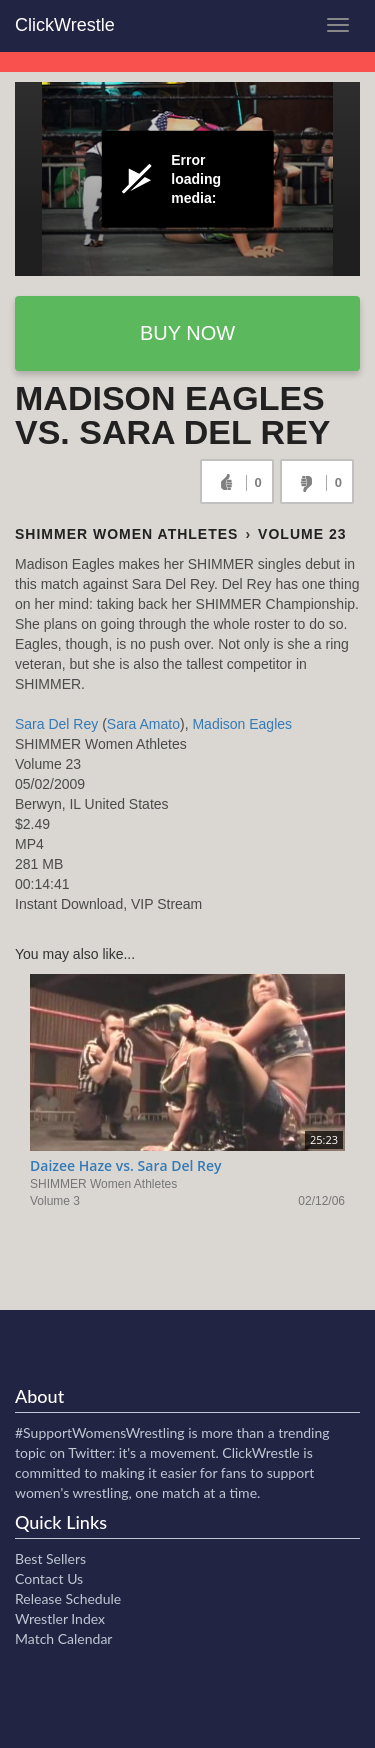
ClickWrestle (65, 25)
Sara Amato (143, 724)
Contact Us (49, 1578)
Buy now (187, 333)
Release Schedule (68, 1598)
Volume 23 (302, 534)
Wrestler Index (60, 1618)
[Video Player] (187, 179)
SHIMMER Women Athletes (126, 534)
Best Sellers (50, 1558)
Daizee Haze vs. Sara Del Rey (126, 1165)
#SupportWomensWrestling (100, 1432)
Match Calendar (63, 1638)
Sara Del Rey (56, 724)
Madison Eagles (242, 724)
